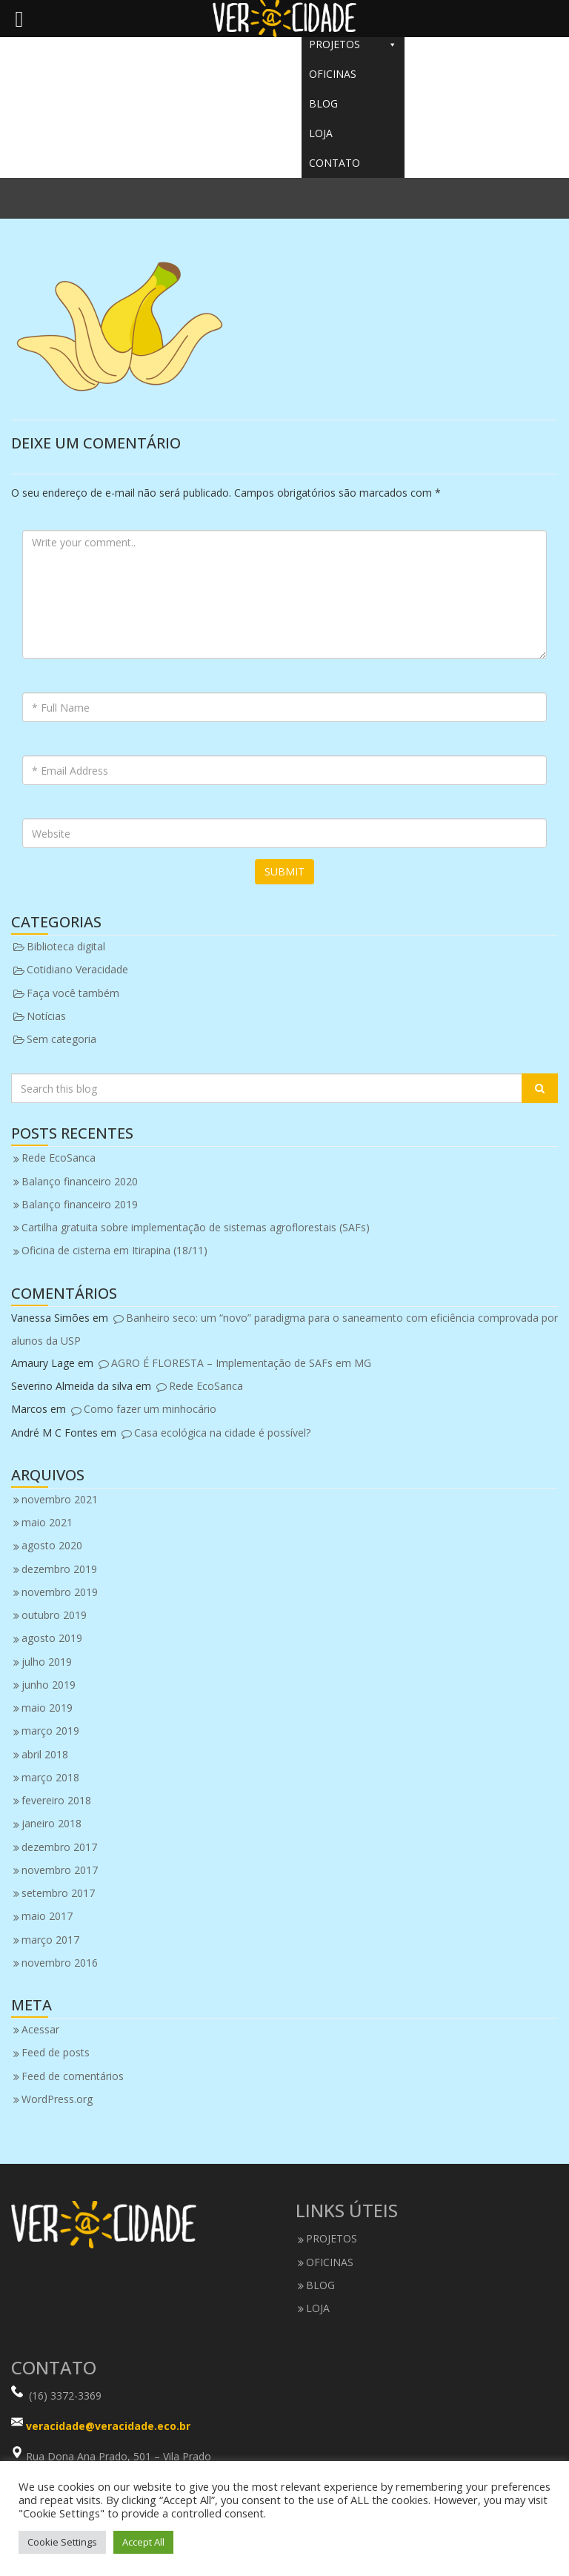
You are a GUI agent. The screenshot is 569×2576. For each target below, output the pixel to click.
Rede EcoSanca (58, 1157)
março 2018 (50, 1777)
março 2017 (50, 1940)
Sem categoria (61, 1039)
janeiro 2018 (51, 1823)
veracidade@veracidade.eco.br (108, 2426)
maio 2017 (47, 1916)
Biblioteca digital (66, 946)
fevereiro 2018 (56, 1800)
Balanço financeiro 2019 (79, 1204)
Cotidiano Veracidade (77, 969)
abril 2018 (44, 1754)
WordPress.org (57, 2099)
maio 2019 (47, 1708)
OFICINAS (332, 74)
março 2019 (50, 1731)
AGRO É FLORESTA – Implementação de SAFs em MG (241, 1363)
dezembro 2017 (59, 1847)
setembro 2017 (58, 1893)
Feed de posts (55, 2052)
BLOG (323, 103)
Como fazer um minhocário (150, 1409)
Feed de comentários (72, 2076)
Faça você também (73, 993)
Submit (284, 871)
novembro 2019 (59, 1592)
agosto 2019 (51, 1638)
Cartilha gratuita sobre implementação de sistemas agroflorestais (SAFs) (195, 1227)
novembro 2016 (59, 1963)
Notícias (46, 1016)
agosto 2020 (51, 1545)
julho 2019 (46, 1662)
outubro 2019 (54, 1615)
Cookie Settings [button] (62, 2542)
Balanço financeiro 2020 (79, 1181)
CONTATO (334, 163)
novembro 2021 (59, 1499)
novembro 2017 (59, 1870)
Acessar (40, 2029)
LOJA (321, 133)
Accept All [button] (143, 2542)
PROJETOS (353, 44)
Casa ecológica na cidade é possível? (222, 1433)
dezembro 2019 (59, 1569)
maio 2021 (47, 1522)
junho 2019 (48, 1685)
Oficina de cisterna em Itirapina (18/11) (114, 1250)
